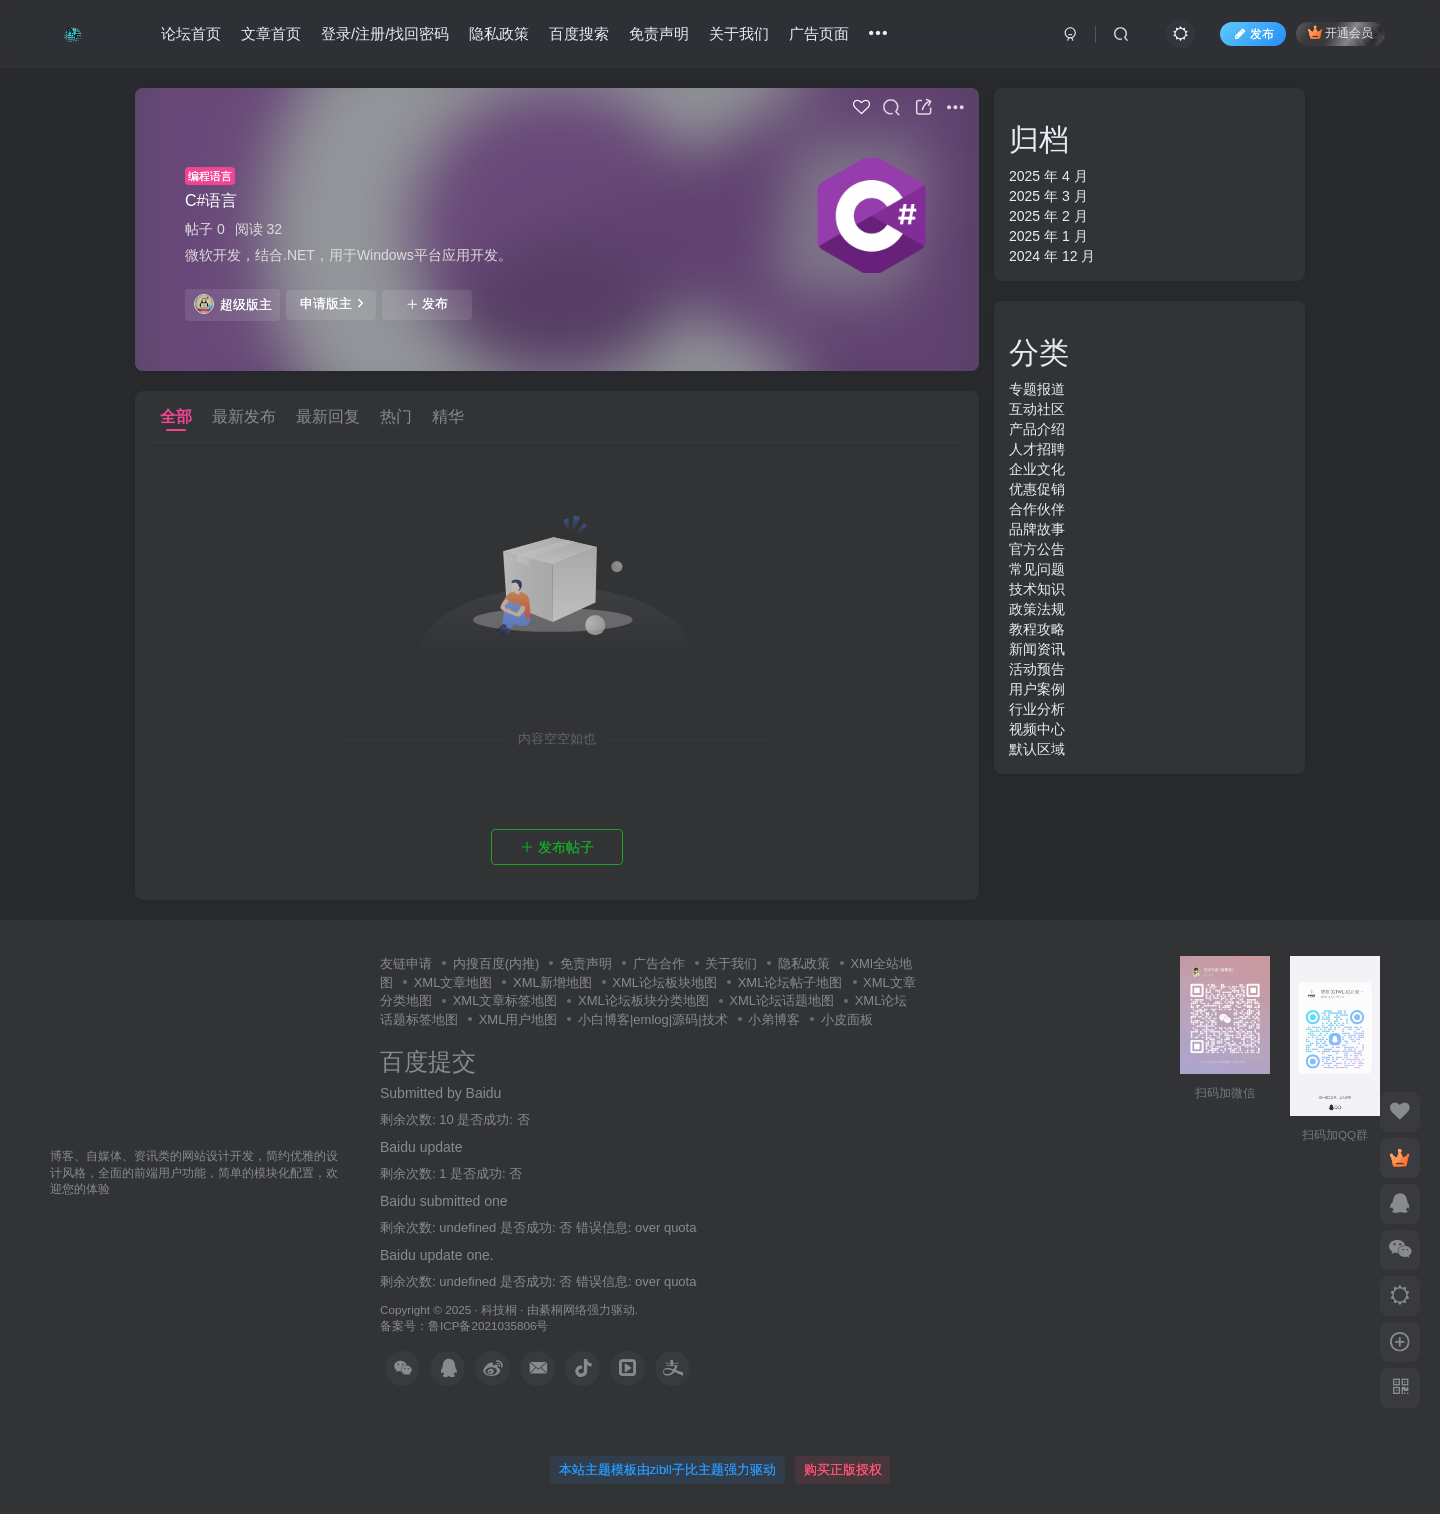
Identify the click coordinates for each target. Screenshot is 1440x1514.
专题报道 (1037, 389)
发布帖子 (557, 847)
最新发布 (244, 416)
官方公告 (1037, 549)
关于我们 (739, 33)
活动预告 (1037, 669)
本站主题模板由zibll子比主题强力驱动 (667, 1469)
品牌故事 (1037, 529)
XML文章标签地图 (505, 1000)
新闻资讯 (1037, 649)
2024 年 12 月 (1052, 256)
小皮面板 (847, 1019)
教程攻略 (1037, 629)
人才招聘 (1037, 449)
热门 (396, 416)
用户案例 (1037, 689)
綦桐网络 (563, 1309)
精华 (448, 416)
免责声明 (659, 33)
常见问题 (1037, 569)
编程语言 (210, 176)
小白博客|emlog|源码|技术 (653, 1019)
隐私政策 (499, 33)
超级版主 (233, 304)
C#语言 (211, 200)
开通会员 (1340, 32)
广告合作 (659, 963)
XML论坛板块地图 (664, 982)
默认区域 (1037, 749)
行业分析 (1037, 709)
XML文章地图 (453, 982)
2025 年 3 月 (1048, 196)
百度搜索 (579, 33)
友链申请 (406, 963)
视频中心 (1037, 729)
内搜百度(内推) (496, 963)
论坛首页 (191, 33)
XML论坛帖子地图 (790, 982)
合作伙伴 (1037, 509)
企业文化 (1037, 469)
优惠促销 (1037, 489)
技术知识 (1037, 589)
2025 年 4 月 (1048, 176)
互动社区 (1037, 409)
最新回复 (328, 416)
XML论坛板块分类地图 (643, 1000)
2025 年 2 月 (1048, 216)
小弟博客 (774, 1019)
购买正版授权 (843, 1469)
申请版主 (331, 303)
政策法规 (1037, 609)
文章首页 (271, 33)
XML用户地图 (518, 1019)
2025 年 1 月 (1048, 236)
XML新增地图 (552, 982)
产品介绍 (1037, 429)
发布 (427, 304)
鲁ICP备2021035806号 (488, 1325)
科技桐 (499, 1309)
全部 (176, 416)
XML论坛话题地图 (781, 1000)
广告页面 (819, 33)
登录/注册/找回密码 (385, 33)
